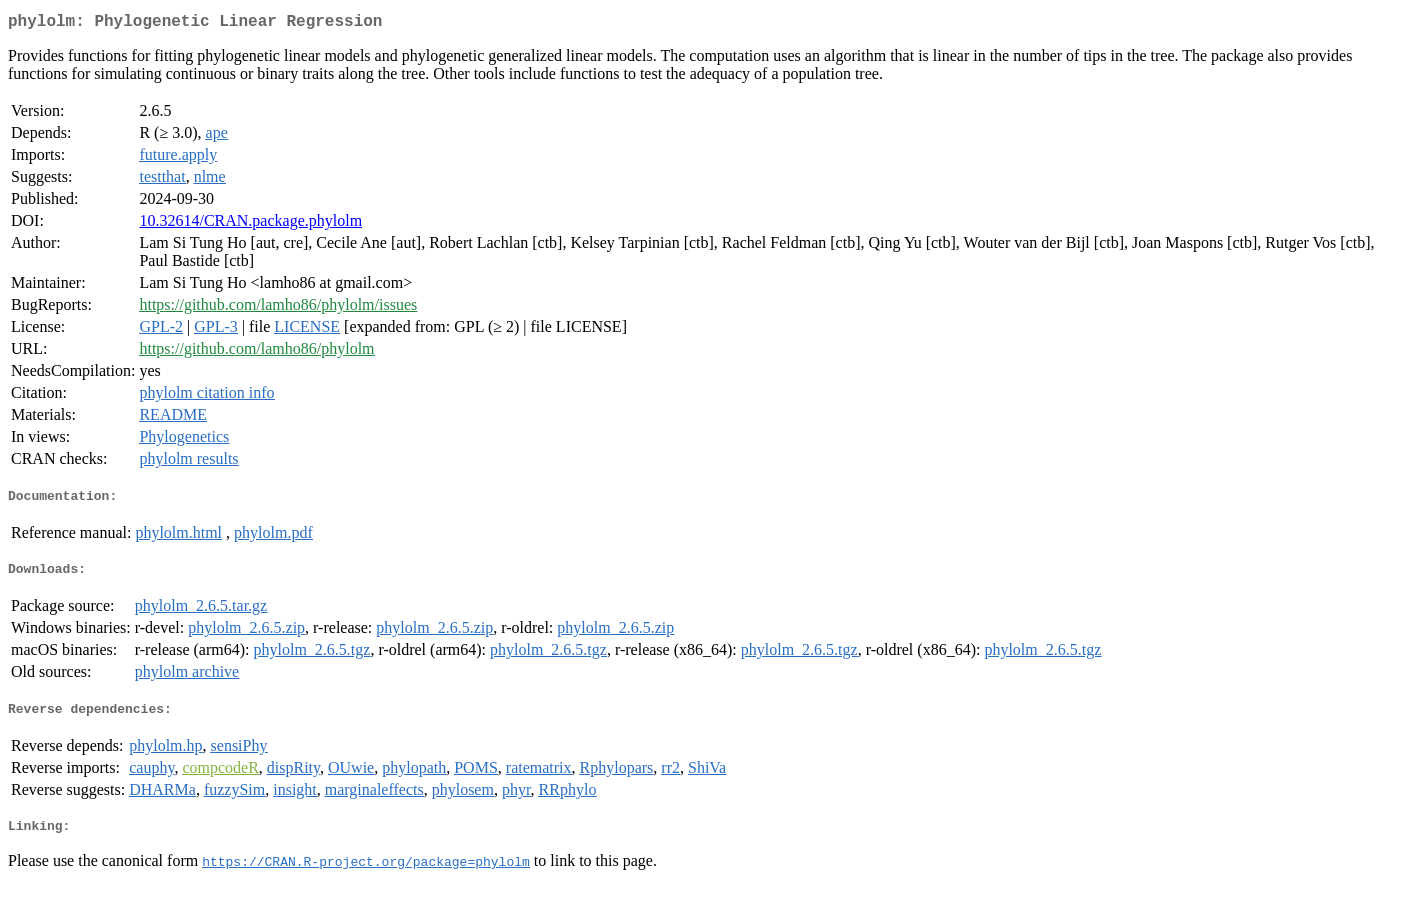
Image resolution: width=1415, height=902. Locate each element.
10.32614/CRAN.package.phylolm (250, 224)
